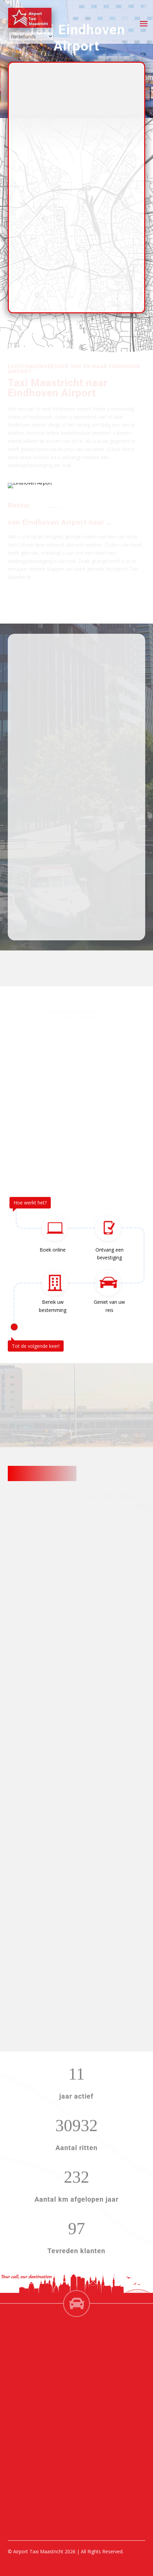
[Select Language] (30, 36)
